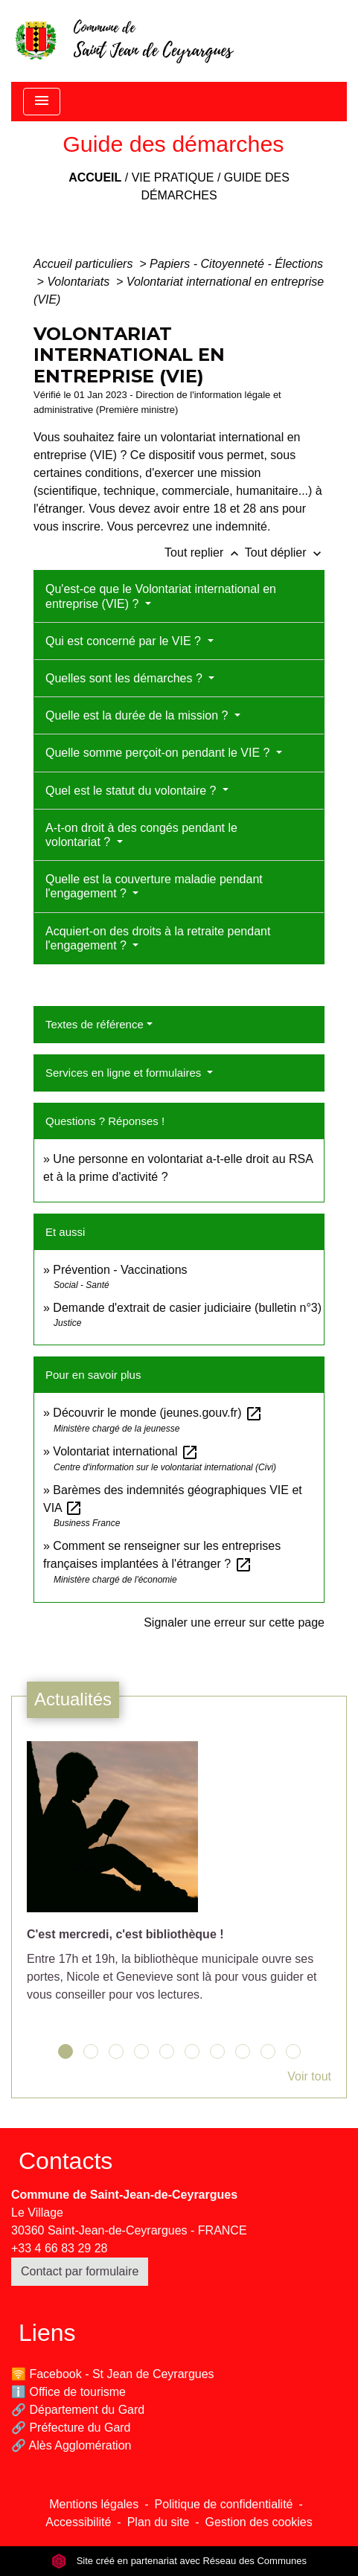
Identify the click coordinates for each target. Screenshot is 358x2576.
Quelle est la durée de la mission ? (138, 715)
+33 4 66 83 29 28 (59, 2248)
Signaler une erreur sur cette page (234, 1622)
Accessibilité (78, 2522)
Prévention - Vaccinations (120, 1269)
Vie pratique (173, 177)
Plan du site (158, 2522)
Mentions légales (93, 2504)
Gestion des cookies (259, 2522)
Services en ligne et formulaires (124, 1072)
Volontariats (79, 281)
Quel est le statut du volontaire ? (132, 790)
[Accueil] (123, 41)
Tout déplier (285, 552)
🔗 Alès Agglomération (71, 2445)
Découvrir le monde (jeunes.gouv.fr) (158, 1412)
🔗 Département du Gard (77, 2409)
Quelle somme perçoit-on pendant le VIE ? (159, 752)
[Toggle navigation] (41, 101)
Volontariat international (126, 1451)
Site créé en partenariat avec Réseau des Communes (179, 2560)
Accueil (94, 177)
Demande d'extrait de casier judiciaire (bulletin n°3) (187, 1307)
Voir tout (309, 2076)
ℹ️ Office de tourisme (68, 2392)
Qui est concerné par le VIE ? (124, 641)
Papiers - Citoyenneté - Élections (236, 263)
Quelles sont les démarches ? (125, 678)
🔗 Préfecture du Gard (71, 2427)
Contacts (65, 2160)
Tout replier (204, 552)
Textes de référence (94, 1024)
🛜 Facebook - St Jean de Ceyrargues (112, 2374)
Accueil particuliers (84, 263)
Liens (47, 2332)
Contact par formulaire (79, 2271)
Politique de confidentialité (224, 2504)
